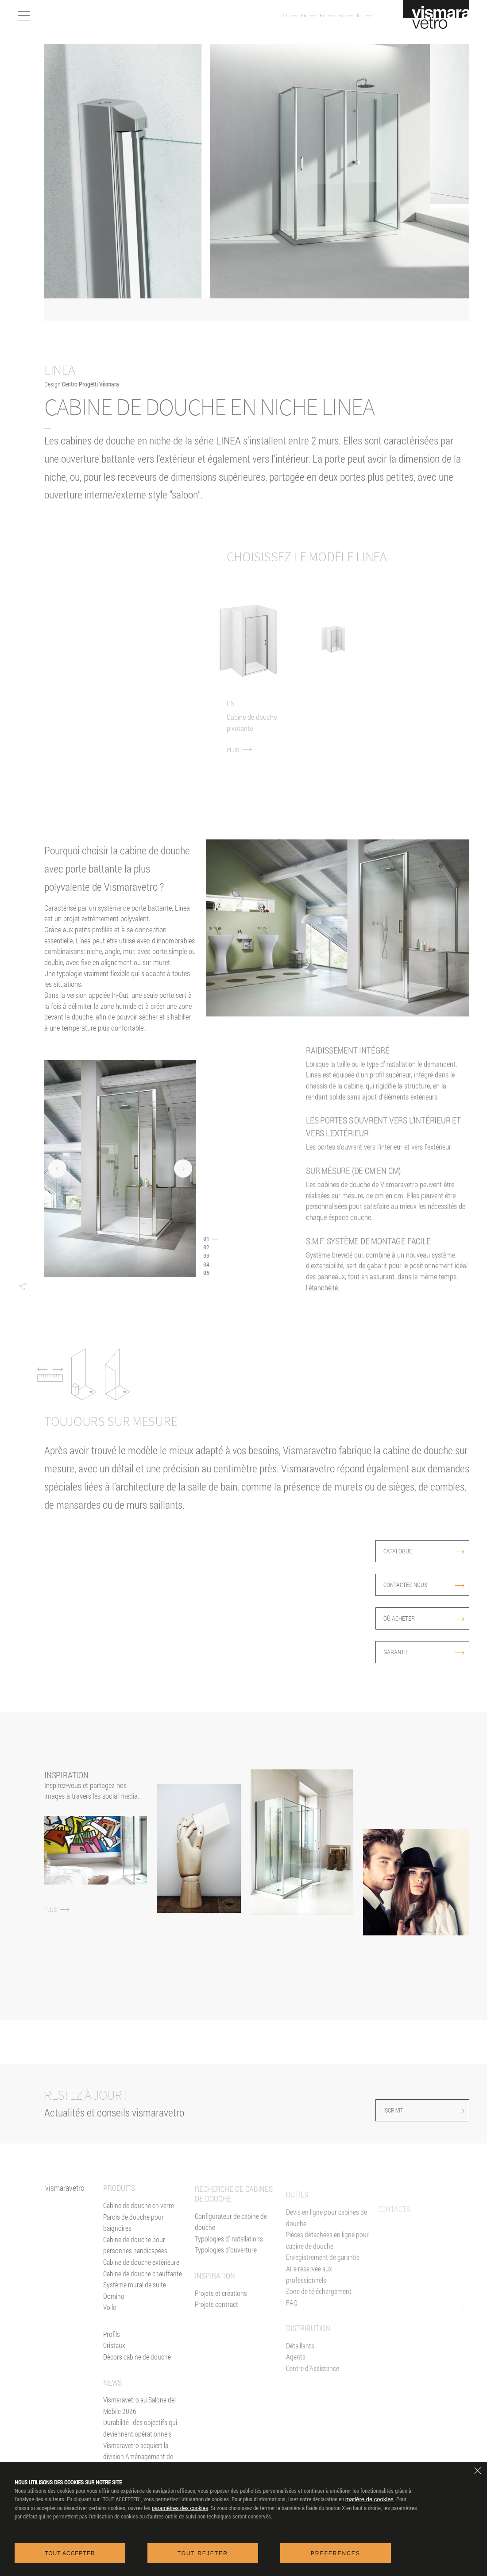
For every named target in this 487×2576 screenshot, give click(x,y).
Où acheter (423, 1618)
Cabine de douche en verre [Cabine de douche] (138, 2231)
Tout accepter (70, 2553)
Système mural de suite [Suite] (134, 2310)
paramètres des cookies (180, 2508)
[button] (22, 1286)
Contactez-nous (423, 1584)
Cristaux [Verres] (114, 2371)
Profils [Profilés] (111, 2360)
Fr (322, 16)
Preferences (335, 2553)
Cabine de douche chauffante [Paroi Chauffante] (142, 2299)
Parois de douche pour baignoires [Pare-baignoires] (133, 2248)
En (303, 16)
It (285, 16)
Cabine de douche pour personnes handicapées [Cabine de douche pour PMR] (135, 2271)
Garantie (423, 1652)
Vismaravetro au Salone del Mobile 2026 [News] (139, 2431)
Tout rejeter (203, 2553)
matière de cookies (369, 2499)
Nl (359, 16)
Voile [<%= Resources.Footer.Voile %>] (109, 2333)
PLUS (246, 731)
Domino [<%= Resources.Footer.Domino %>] (113, 2322)
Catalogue (423, 1551)
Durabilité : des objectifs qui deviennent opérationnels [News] (140, 2454)
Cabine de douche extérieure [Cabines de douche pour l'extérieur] (141, 2288)
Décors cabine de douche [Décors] (137, 2382)
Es (341, 16)
